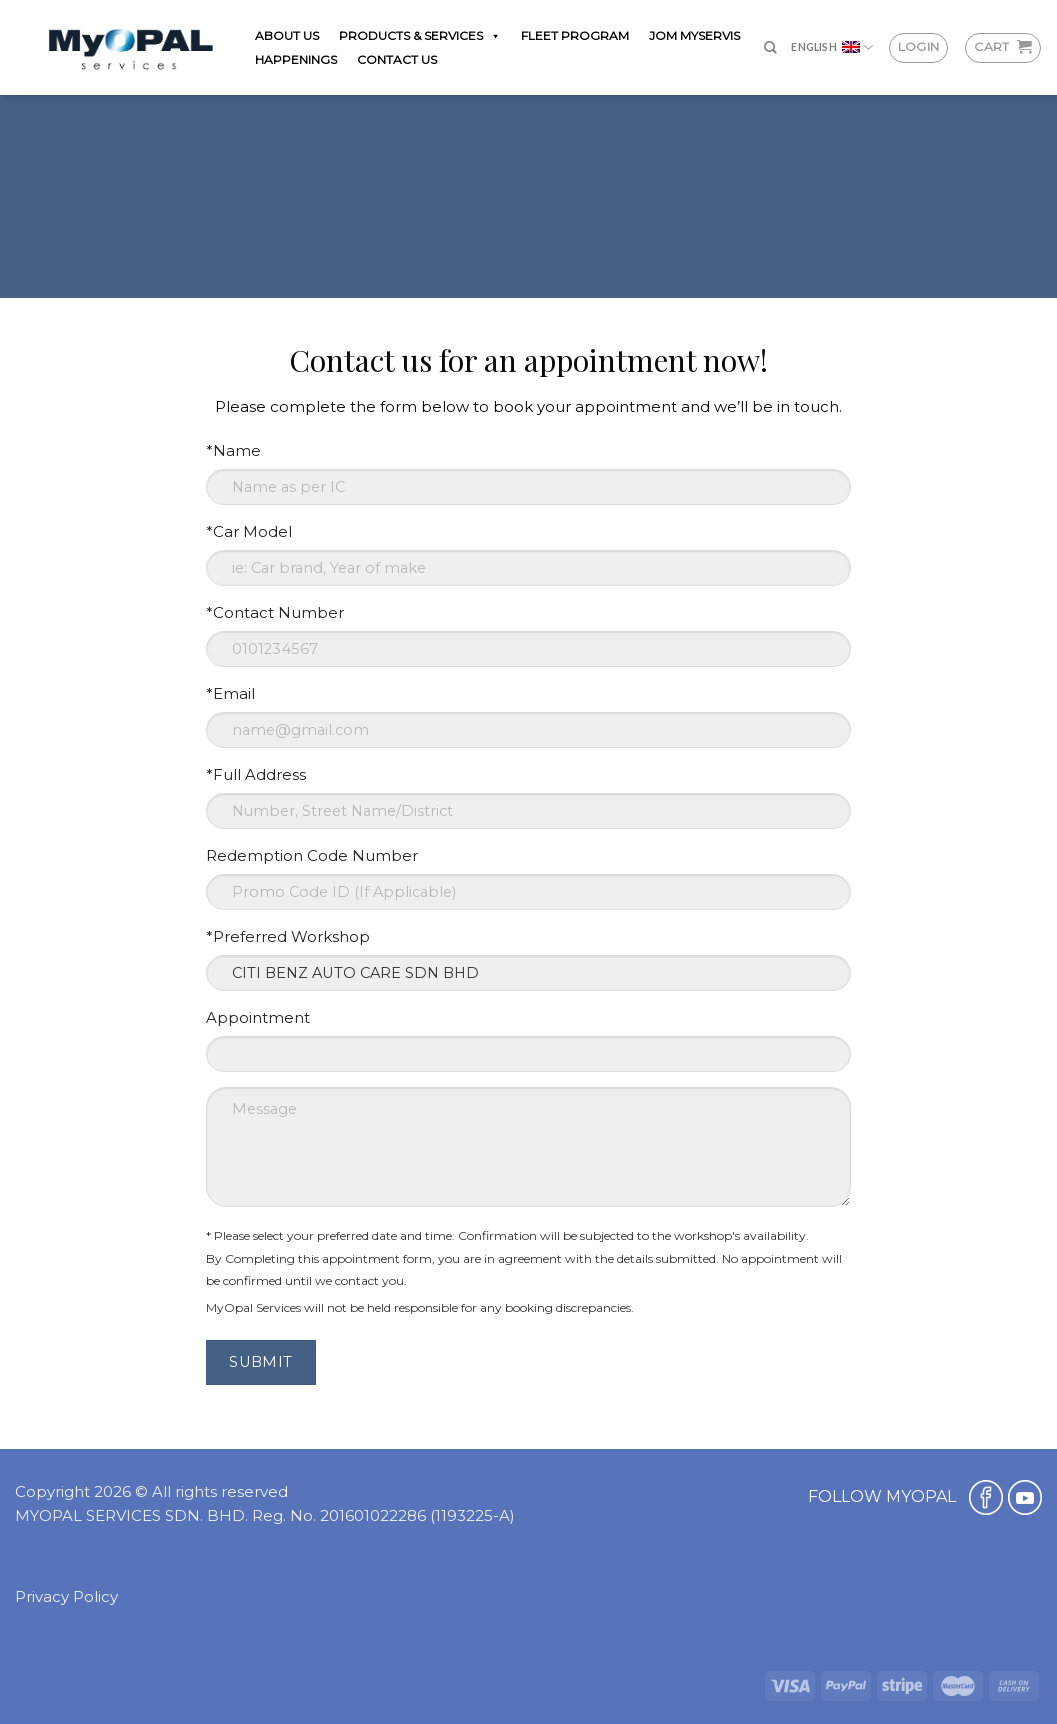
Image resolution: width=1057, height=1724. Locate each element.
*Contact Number (275, 612)
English (832, 47)
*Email (230, 693)
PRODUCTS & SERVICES (420, 35)
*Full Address (256, 774)
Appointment (258, 1017)
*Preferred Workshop (288, 936)
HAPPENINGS (296, 59)
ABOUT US (287, 35)
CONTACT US (397, 59)
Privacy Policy (66, 1596)
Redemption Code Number (312, 855)
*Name (233, 450)
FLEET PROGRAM (575, 35)
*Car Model (249, 531)
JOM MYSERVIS (694, 35)
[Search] (770, 47)
